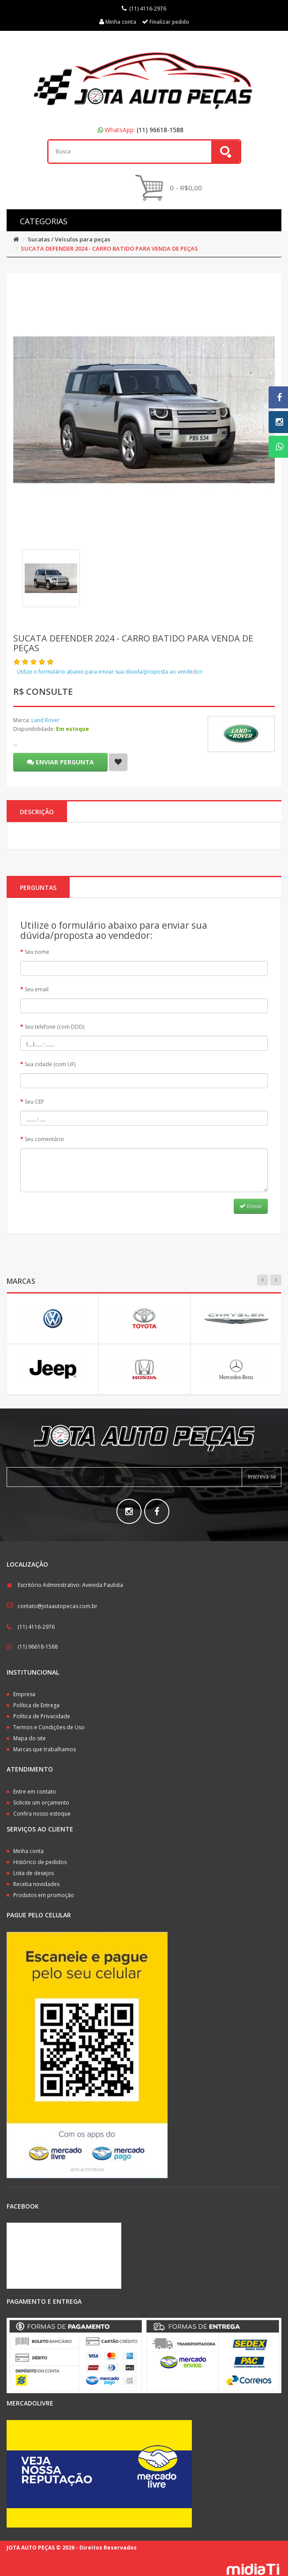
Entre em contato (34, 1791)
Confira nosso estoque (42, 1813)
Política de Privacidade (41, 1716)
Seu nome (37, 952)
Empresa (24, 1694)
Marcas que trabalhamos (44, 1749)
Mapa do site (29, 1738)
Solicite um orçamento (41, 1802)
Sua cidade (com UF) (50, 1064)
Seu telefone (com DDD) (54, 1026)
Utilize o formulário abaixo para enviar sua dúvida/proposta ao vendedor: (110, 671)
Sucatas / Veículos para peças (69, 239)
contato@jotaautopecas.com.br (57, 1606)
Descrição (37, 812)
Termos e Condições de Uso (49, 1727)
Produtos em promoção (43, 1895)
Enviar (250, 1206)
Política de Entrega (36, 1705)
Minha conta (28, 1851)
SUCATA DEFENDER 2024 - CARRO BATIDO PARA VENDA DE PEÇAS (109, 248)
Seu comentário (44, 1139)
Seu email (37, 989)
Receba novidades (36, 1884)
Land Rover (45, 720)
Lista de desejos (33, 1873)
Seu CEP (34, 1101)
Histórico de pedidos (40, 1862)
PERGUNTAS (38, 887)
